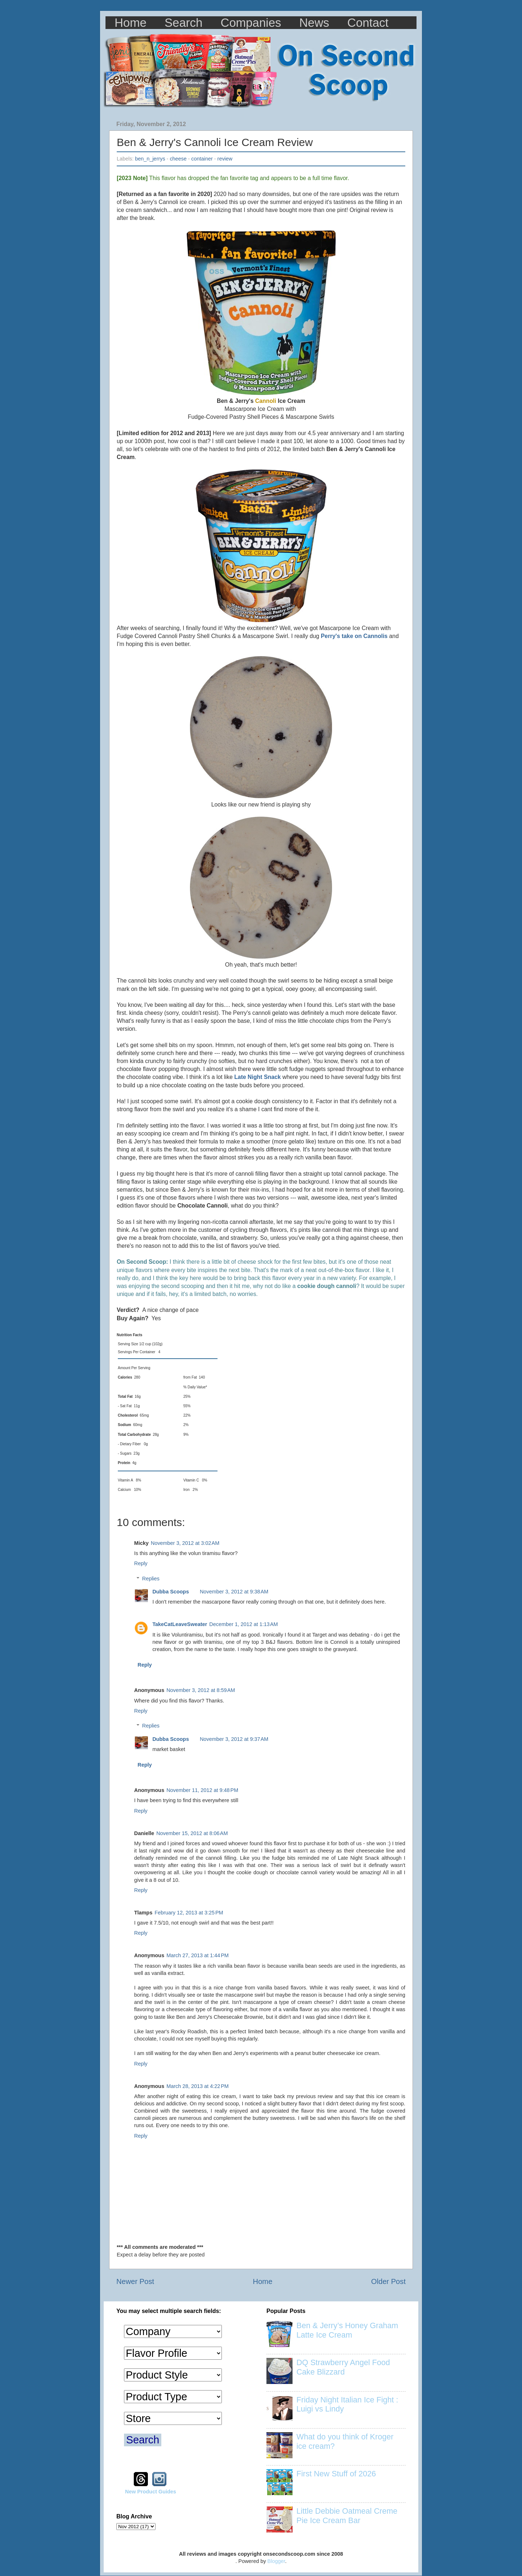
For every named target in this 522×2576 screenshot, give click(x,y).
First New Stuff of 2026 (336, 2473)
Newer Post (135, 2281)
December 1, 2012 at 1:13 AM (243, 1624)
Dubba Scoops (170, 1592)
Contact (368, 22)
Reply (141, 1563)
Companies (251, 22)
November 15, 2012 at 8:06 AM (192, 1833)
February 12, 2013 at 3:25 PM (188, 1913)
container (202, 159)
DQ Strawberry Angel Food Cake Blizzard (343, 2367)
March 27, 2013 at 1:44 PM (197, 1955)
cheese (178, 159)
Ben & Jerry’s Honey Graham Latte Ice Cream (347, 2330)
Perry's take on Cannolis (354, 636)
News (314, 22)
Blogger (276, 2561)
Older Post (388, 2281)
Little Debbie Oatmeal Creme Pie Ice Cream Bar (347, 2515)
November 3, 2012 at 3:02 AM (185, 1543)
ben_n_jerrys (150, 159)
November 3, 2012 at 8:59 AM (200, 1690)
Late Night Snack (257, 1077)
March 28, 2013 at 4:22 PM (197, 2086)
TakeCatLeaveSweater (179, 1624)
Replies (151, 1578)
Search (184, 22)
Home (130, 22)
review (225, 159)
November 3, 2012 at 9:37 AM (234, 1739)
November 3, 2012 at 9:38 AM (234, 1592)
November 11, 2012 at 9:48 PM (202, 1790)
